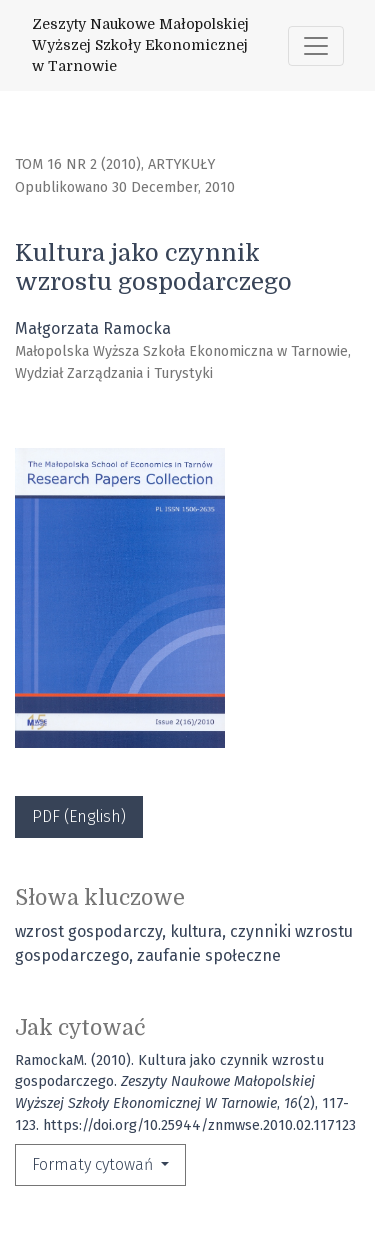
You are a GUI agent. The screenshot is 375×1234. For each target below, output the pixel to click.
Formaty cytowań (94, 1164)
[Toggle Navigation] (316, 46)
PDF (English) (79, 816)
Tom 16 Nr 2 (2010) (78, 164)
